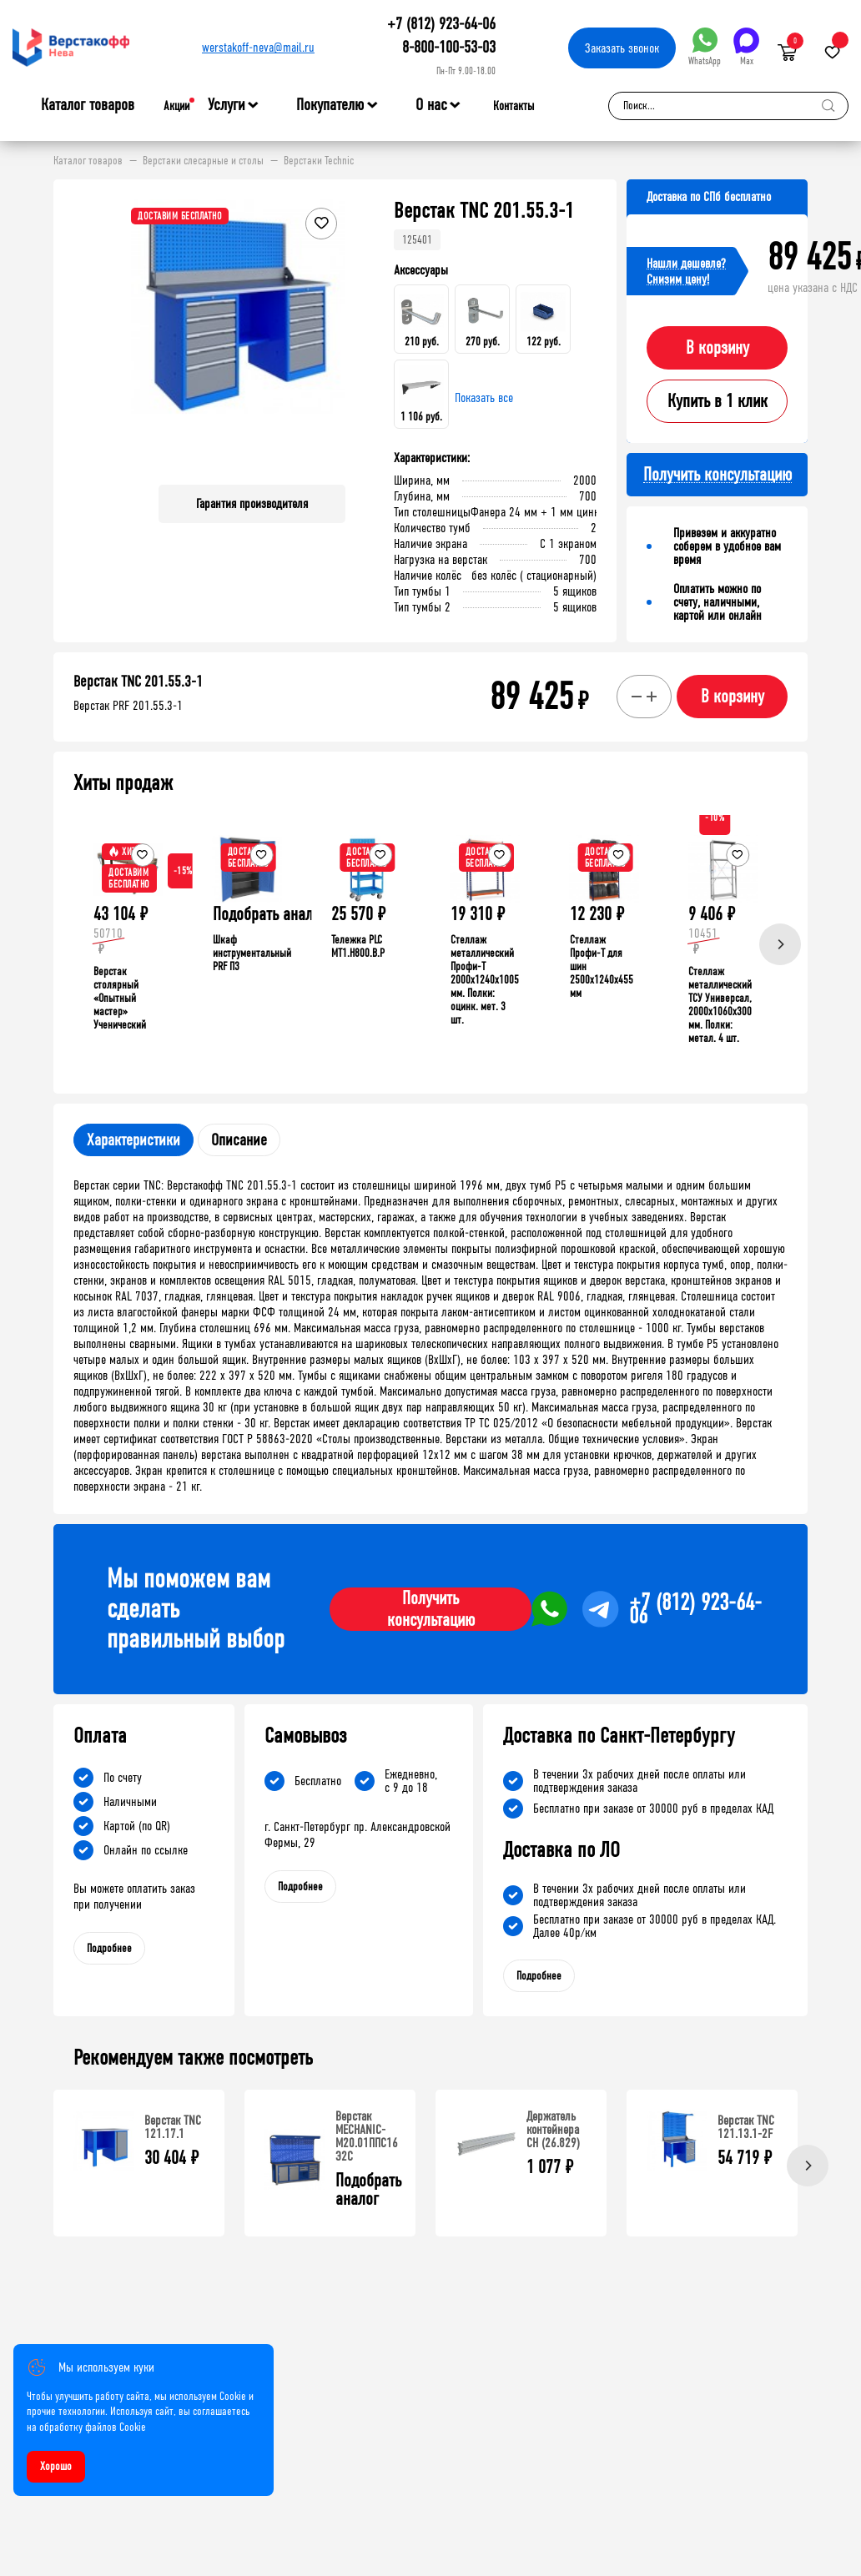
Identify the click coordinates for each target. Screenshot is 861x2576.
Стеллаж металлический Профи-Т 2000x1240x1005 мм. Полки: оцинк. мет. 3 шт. (485, 980)
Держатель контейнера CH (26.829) (553, 2129)
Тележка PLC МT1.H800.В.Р (358, 946)
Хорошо (56, 2466)
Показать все (484, 397)
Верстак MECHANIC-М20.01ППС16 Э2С (366, 2136)
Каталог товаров (87, 105)
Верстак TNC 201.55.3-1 (138, 681)
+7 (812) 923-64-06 (441, 23)
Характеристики (133, 1140)
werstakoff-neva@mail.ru (258, 47)
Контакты (513, 105)
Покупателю (330, 105)
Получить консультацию (431, 1609)
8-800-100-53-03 (449, 47)
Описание (239, 1140)
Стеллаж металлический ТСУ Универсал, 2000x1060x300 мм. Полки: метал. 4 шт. (720, 1004)
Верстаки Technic (319, 161)
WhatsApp (704, 47)
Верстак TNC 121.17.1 (172, 2126)
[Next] (780, 944)
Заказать (622, 48)
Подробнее (109, 1948)
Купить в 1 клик (717, 401)
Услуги (226, 105)
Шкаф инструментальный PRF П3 (252, 953)
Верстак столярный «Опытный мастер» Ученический (119, 998)
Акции (176, 105)
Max (746, 47)
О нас (431, 105)
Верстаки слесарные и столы (203, 161)
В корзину (717, 348)
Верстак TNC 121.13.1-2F (746, 2126)
